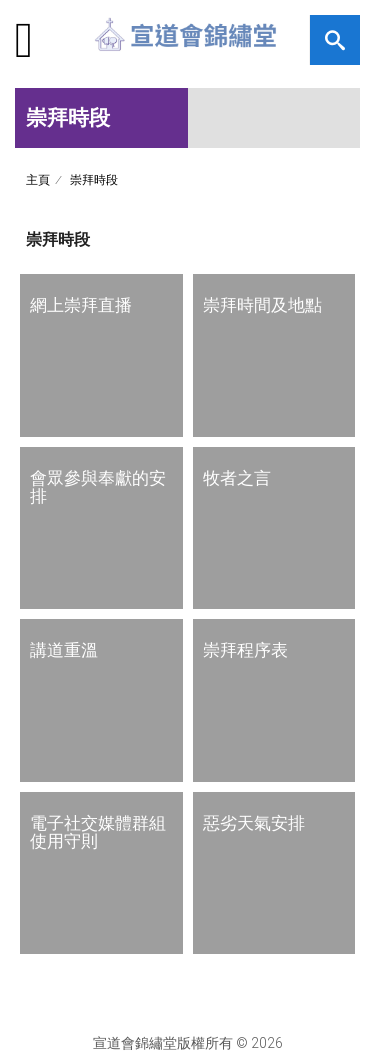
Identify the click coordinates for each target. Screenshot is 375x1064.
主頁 (38, 179)
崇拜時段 (94, 179)
